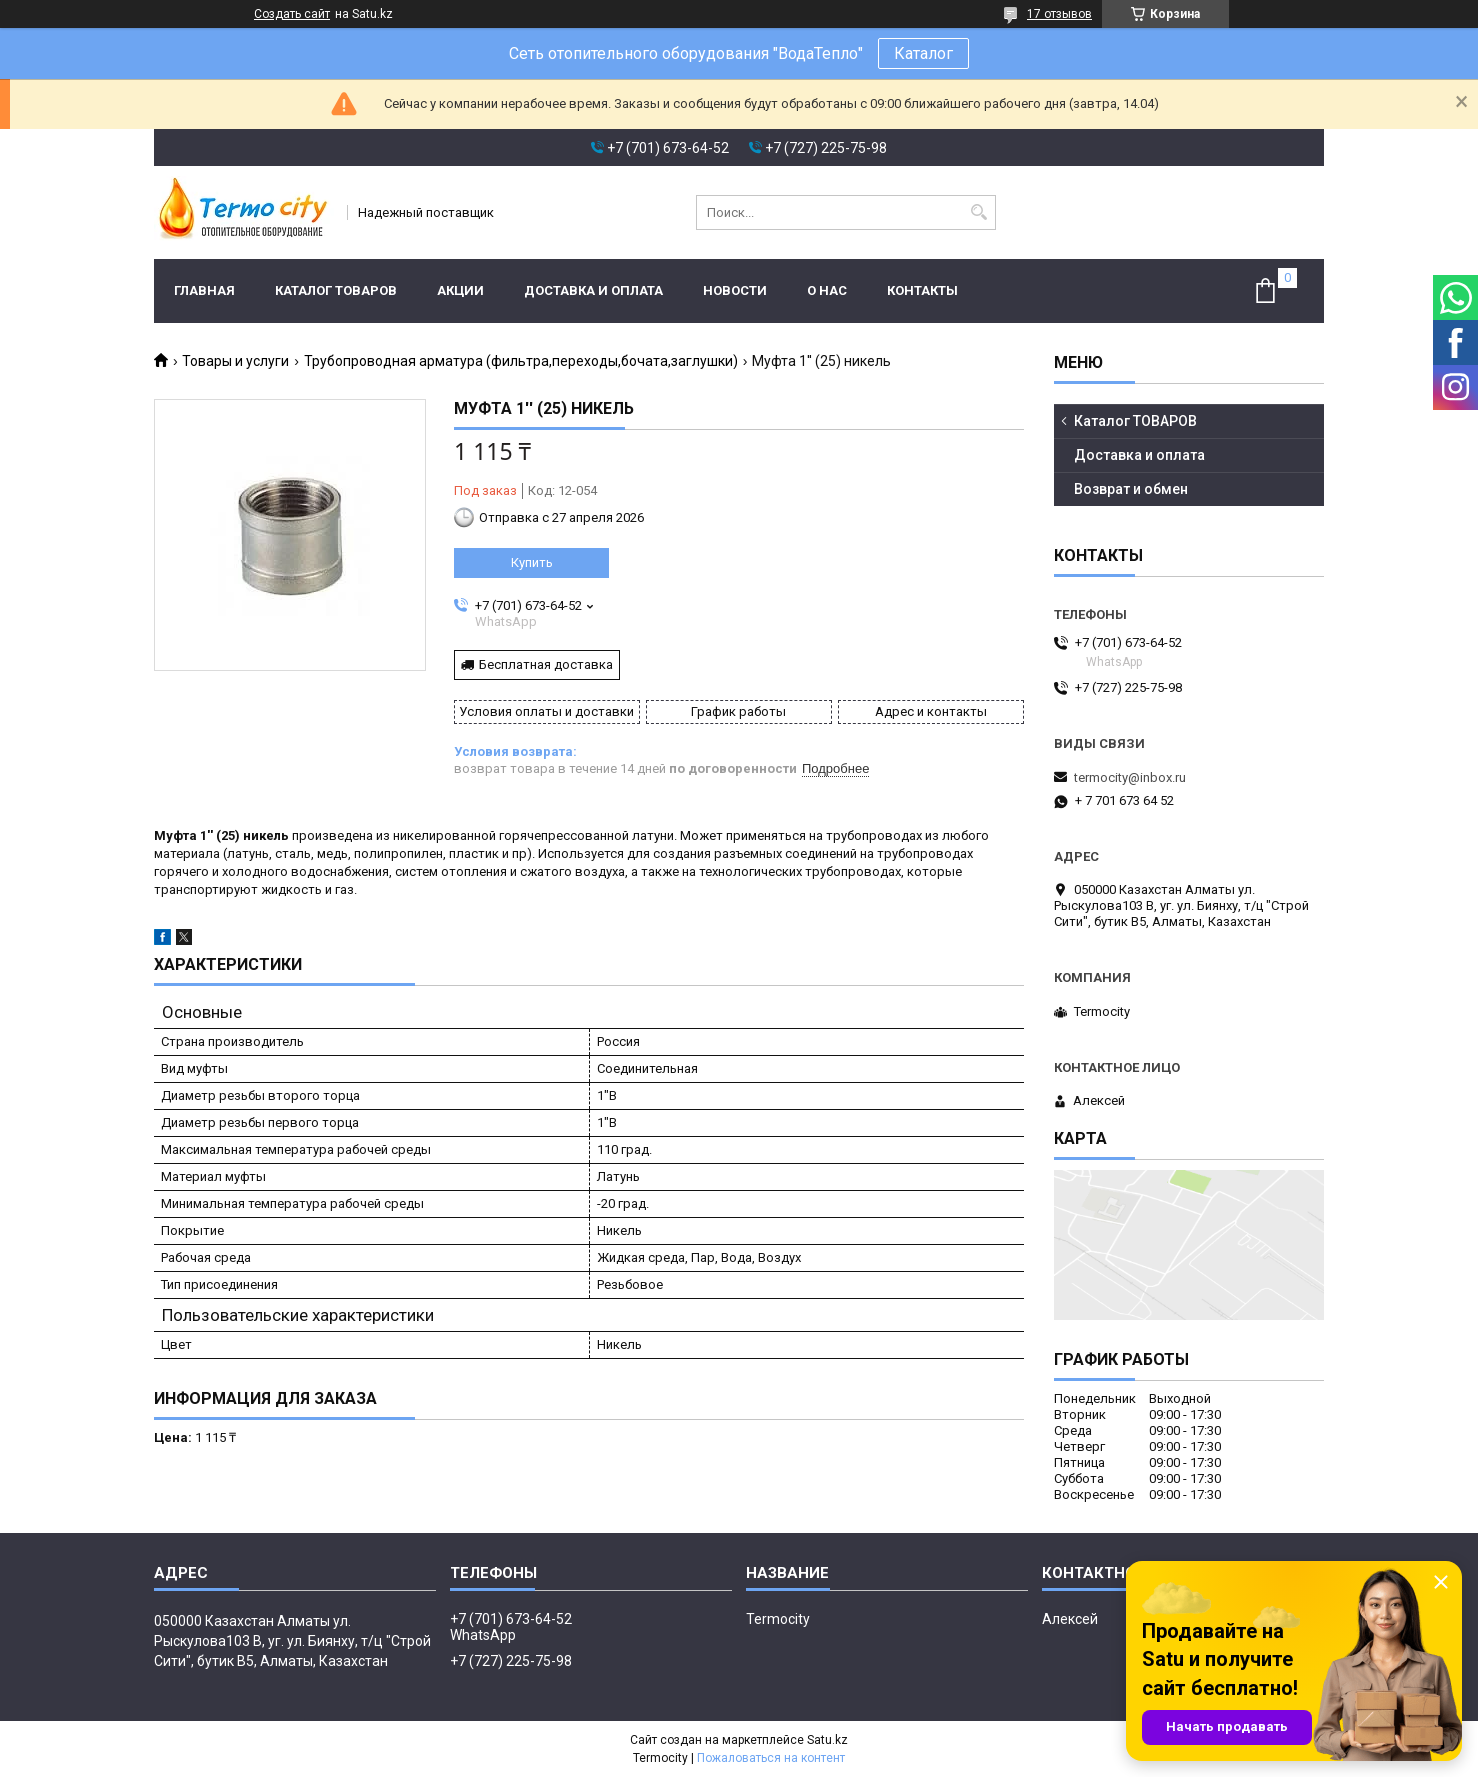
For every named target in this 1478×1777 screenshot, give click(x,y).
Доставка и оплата (593, 290)
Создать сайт (292, 14)
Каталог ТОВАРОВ (336, 290)
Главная (204, 290)
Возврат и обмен (1131, 489)
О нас (827, 290)
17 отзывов (1059, 14)
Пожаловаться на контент (771, 1758)
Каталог (923, 53)
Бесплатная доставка (546, 664)
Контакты (922, 290)
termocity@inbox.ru (1130, 777)
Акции (460, 290)
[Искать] (978, 212)
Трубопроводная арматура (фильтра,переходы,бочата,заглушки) (521, 361)
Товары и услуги (235, 361)
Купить (532, 562)
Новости (735, 290)
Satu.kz (827, 1740)
